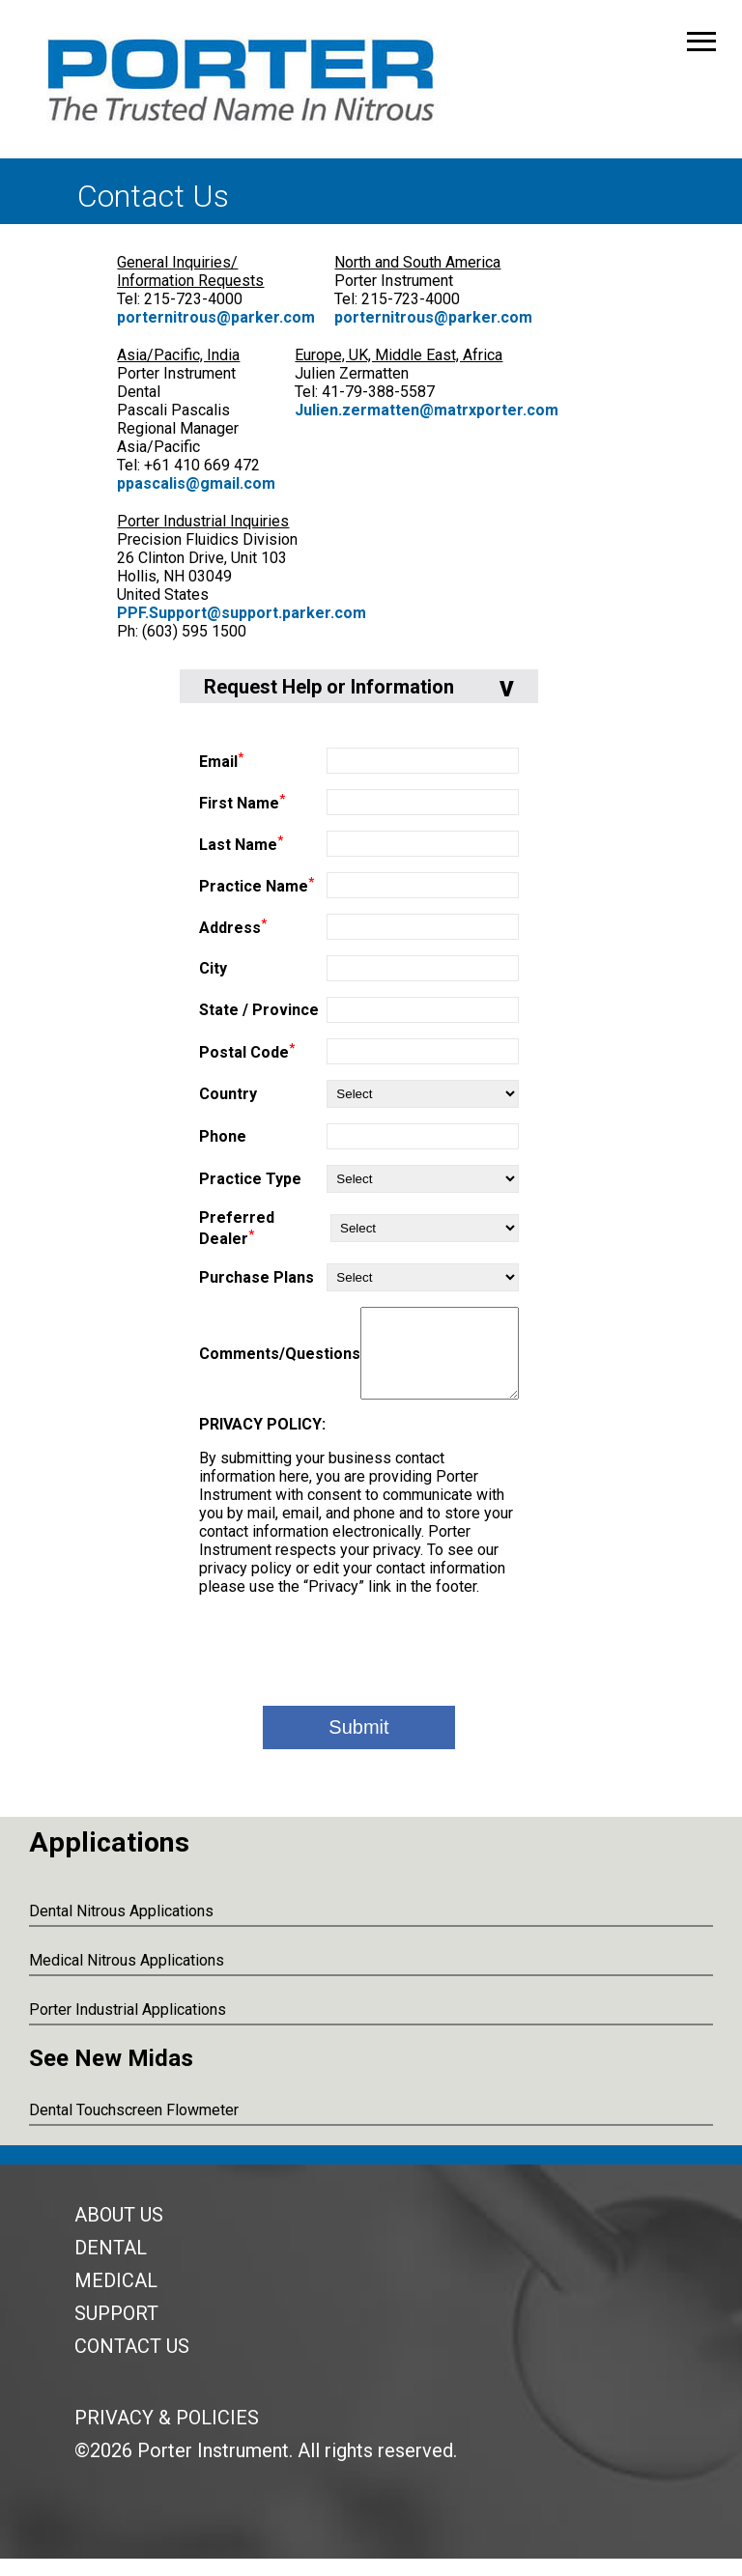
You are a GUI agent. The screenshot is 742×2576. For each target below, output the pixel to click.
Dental (110, 2265)
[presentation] (359, 1666)
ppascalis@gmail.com (196, 483)
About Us (118, 2232)
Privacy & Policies (166, 2435)
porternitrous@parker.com (216, 317)
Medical (115, 2297)
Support (116, 2330)
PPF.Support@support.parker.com (241, 613)
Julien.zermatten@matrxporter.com (426, 410)
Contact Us (131, 2363)
